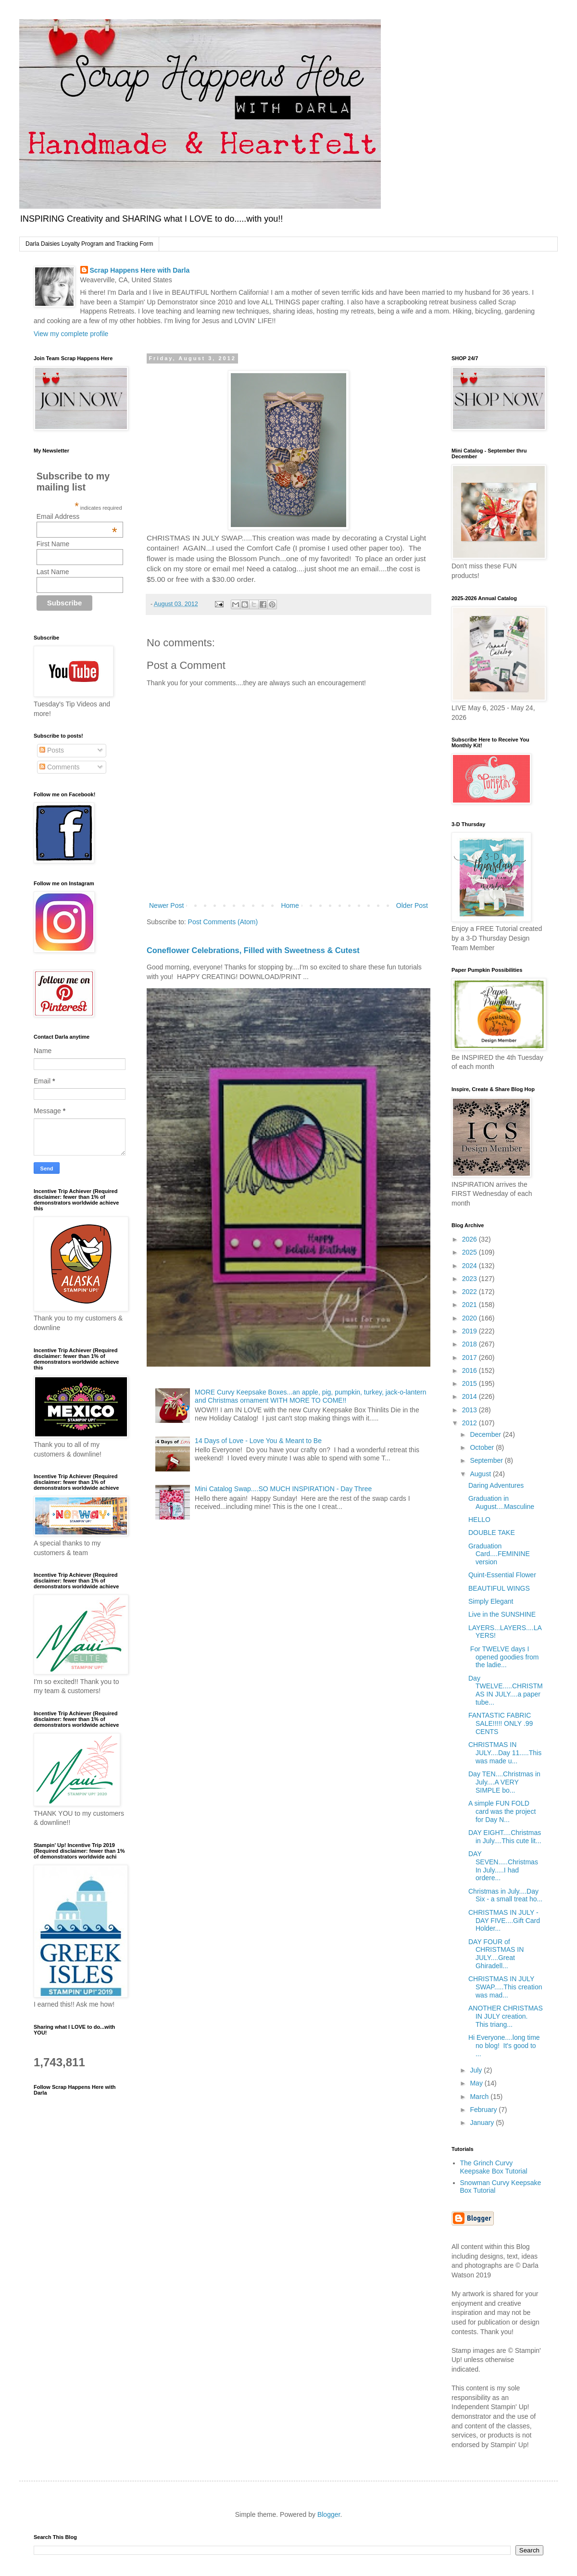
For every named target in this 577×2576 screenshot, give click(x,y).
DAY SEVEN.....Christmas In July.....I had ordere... (503, 1866)
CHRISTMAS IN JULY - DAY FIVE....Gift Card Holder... (504, 1921)
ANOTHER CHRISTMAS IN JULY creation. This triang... (505, 2016)
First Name (53, 544)
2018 (470, 1344)
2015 (470, 1383)
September (487, 1460)
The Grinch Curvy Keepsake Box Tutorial (493, 2167)
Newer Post (166, 905)
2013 (470, 1410)
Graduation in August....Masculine (501, 1502)
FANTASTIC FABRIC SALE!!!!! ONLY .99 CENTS (500, 1723)
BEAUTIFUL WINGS (499, 1588)
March (480, 2096)
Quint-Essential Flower (502, 1575)
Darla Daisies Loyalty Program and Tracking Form (89, 243)
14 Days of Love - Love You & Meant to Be (258, 1441)
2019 (470, 1331)
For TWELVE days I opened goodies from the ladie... (503, 1657)
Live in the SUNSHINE (502, 1614)
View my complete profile (71, 334)
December (486, 1434)
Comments (59, 767)
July (477, 2070)
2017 (470, 1357)
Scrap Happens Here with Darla (140, 270)
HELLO (479, 1519)
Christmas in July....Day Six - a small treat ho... (505, 1895)
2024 (470, 1265)
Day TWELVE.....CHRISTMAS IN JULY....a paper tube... (505, 1690)
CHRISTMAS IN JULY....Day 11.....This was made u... (504, 1753)
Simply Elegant (490, 1601)
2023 (470, 1278)
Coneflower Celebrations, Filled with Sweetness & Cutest (253, 950)
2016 (470, 1370)
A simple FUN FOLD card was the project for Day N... (502, 1811)
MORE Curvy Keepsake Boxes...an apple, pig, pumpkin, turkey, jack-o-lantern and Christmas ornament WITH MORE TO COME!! (310, 1396)
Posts (51, 750)
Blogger (328, 2514)
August (481, 1474)
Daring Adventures (496, 1485)
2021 (470, 1304)
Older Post (412, 905)
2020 (470, 1318)
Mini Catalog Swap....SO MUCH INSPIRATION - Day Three (283, 1489)
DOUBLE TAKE (491, 1532)
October (483, 1447)
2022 (470, 1291)
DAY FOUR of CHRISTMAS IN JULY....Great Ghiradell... (496, 1954)
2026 (470, 1239)
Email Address (77, 516)
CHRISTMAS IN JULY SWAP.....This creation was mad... (505, 1987)
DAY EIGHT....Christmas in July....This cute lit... (504, 1837)
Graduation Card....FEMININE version (499, 1554)
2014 (470, 1396)
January (483, 2122)
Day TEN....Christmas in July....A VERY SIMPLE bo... (504, 1782)
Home (290, 905)
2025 (470, 1252)
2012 (470, 1423)
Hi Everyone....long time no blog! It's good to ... (504, 2046)
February (484, 2109)
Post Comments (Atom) (223, 922)
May (477, 2083)
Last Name (53, 572)
